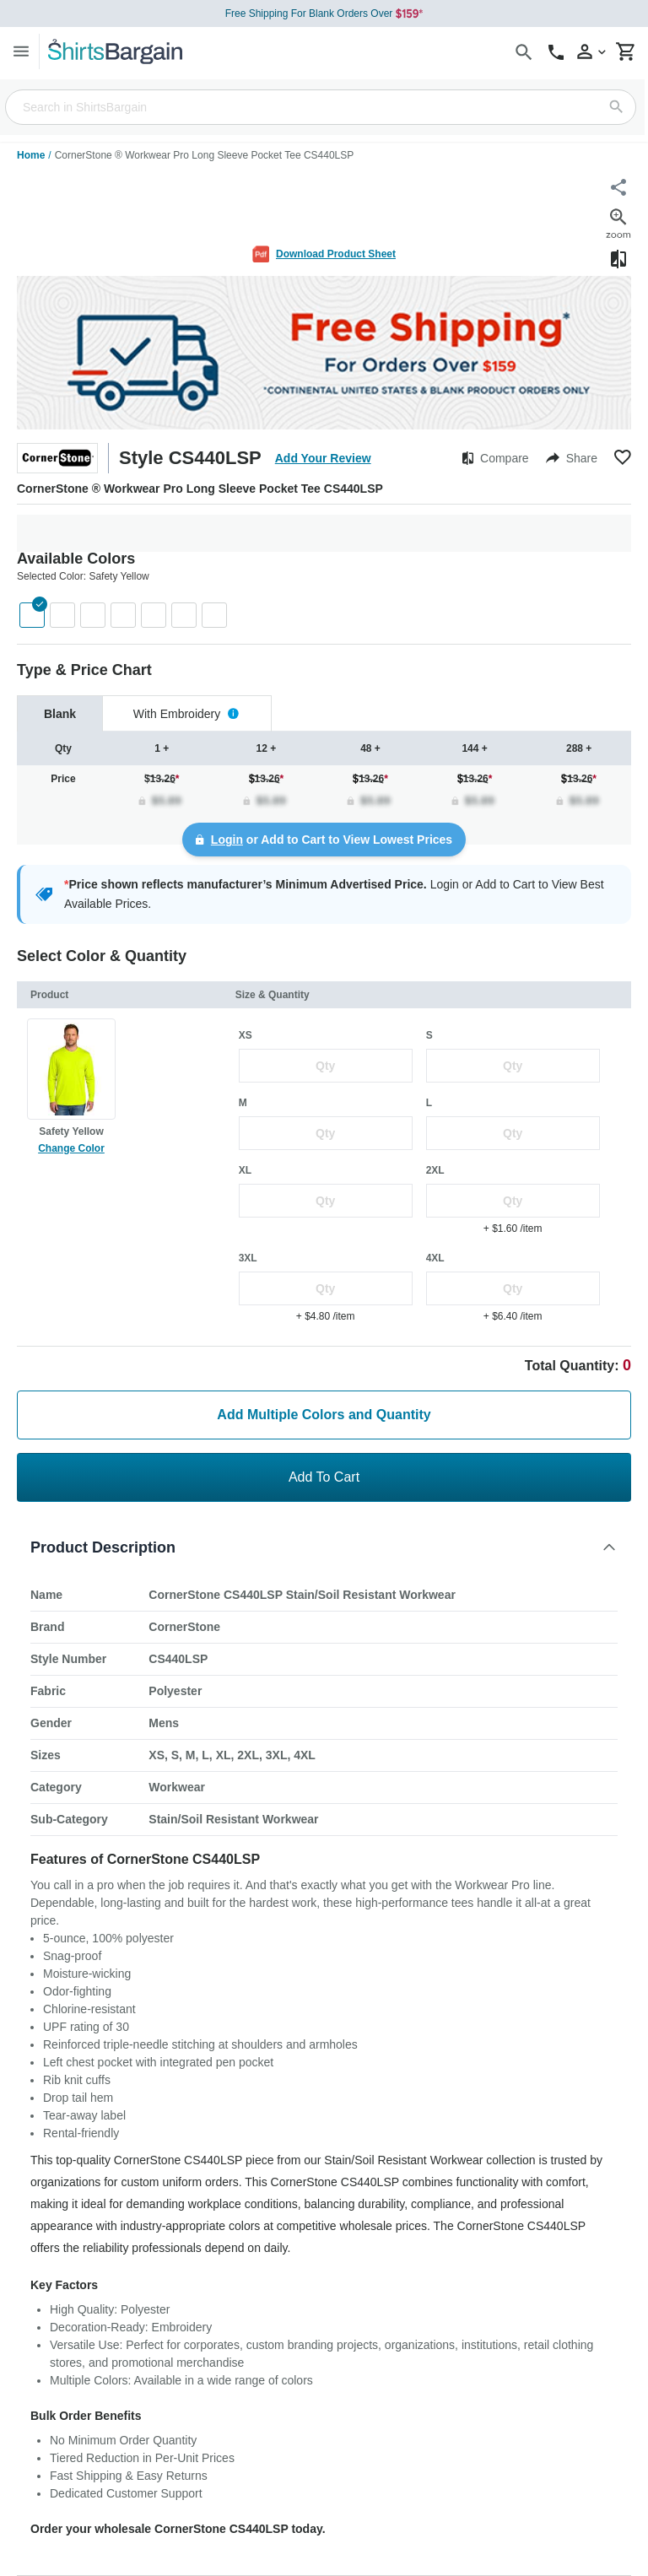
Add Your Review (323, 458)
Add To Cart (324, 1477)
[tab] (60, 713)
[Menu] (21, 51)
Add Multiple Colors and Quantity (323, 1414)
